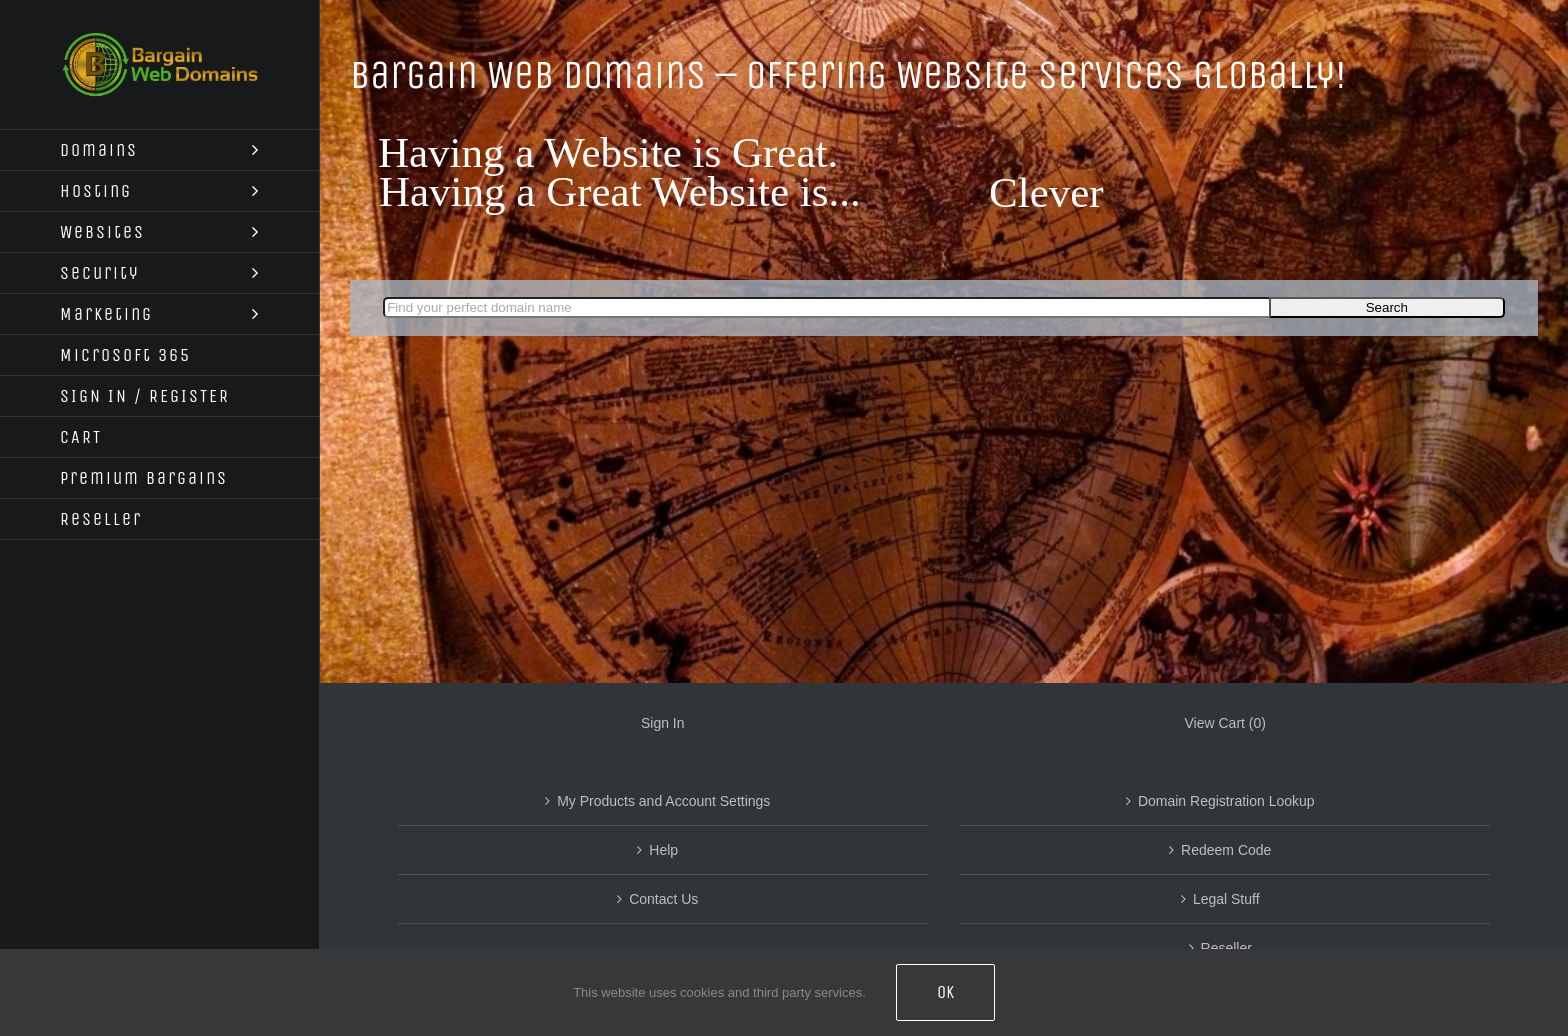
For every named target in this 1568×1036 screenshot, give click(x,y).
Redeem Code (1226, 850)
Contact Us (663, 899)
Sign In (663, 723)
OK (945, 992)
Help (663, 850)
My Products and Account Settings (663, 801)
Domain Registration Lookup (1226, 801)
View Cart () (1225, 723)
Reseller (1226, 948)
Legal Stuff (1226, 899)
